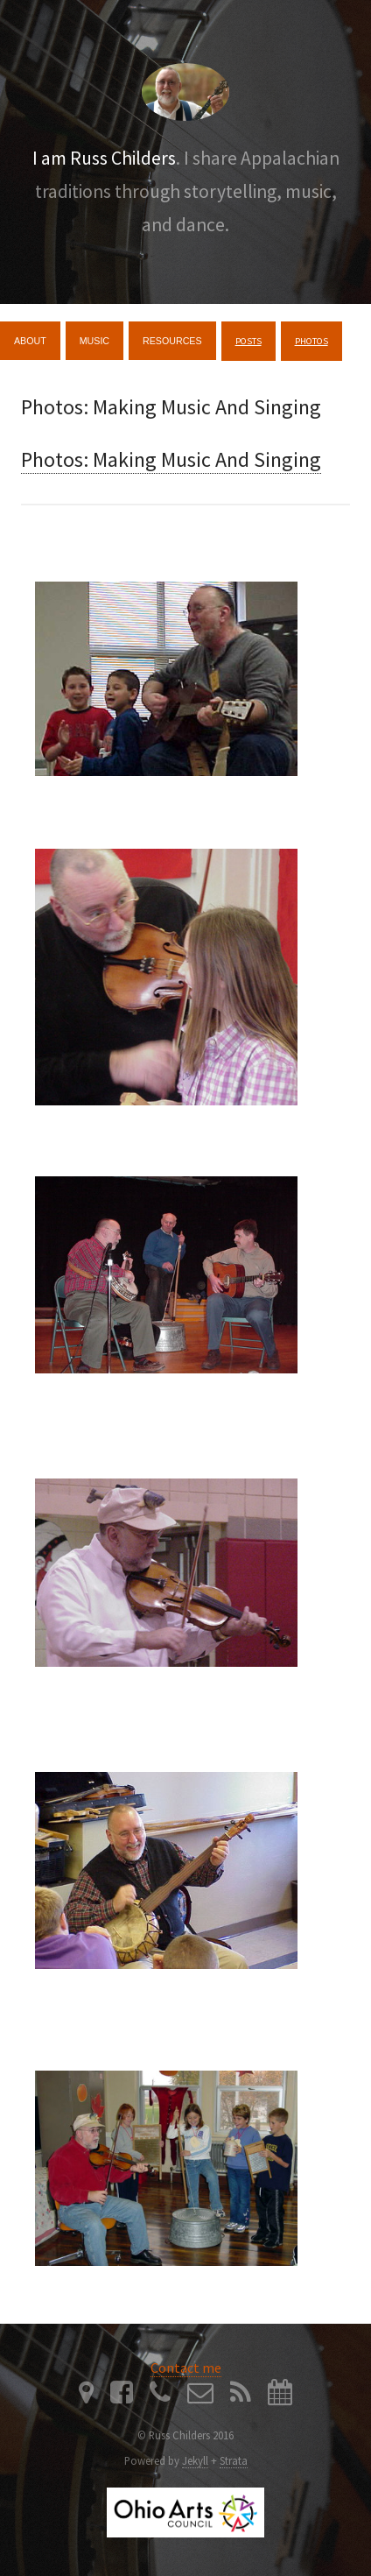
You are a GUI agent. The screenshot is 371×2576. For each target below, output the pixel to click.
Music (94, 340)
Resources (172, 340)
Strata (234, 2460)
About (30, 340)
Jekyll (195, 2460)
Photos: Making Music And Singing (171, 459)
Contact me (185, 2367)
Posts (248, 341)
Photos (311, 341)
